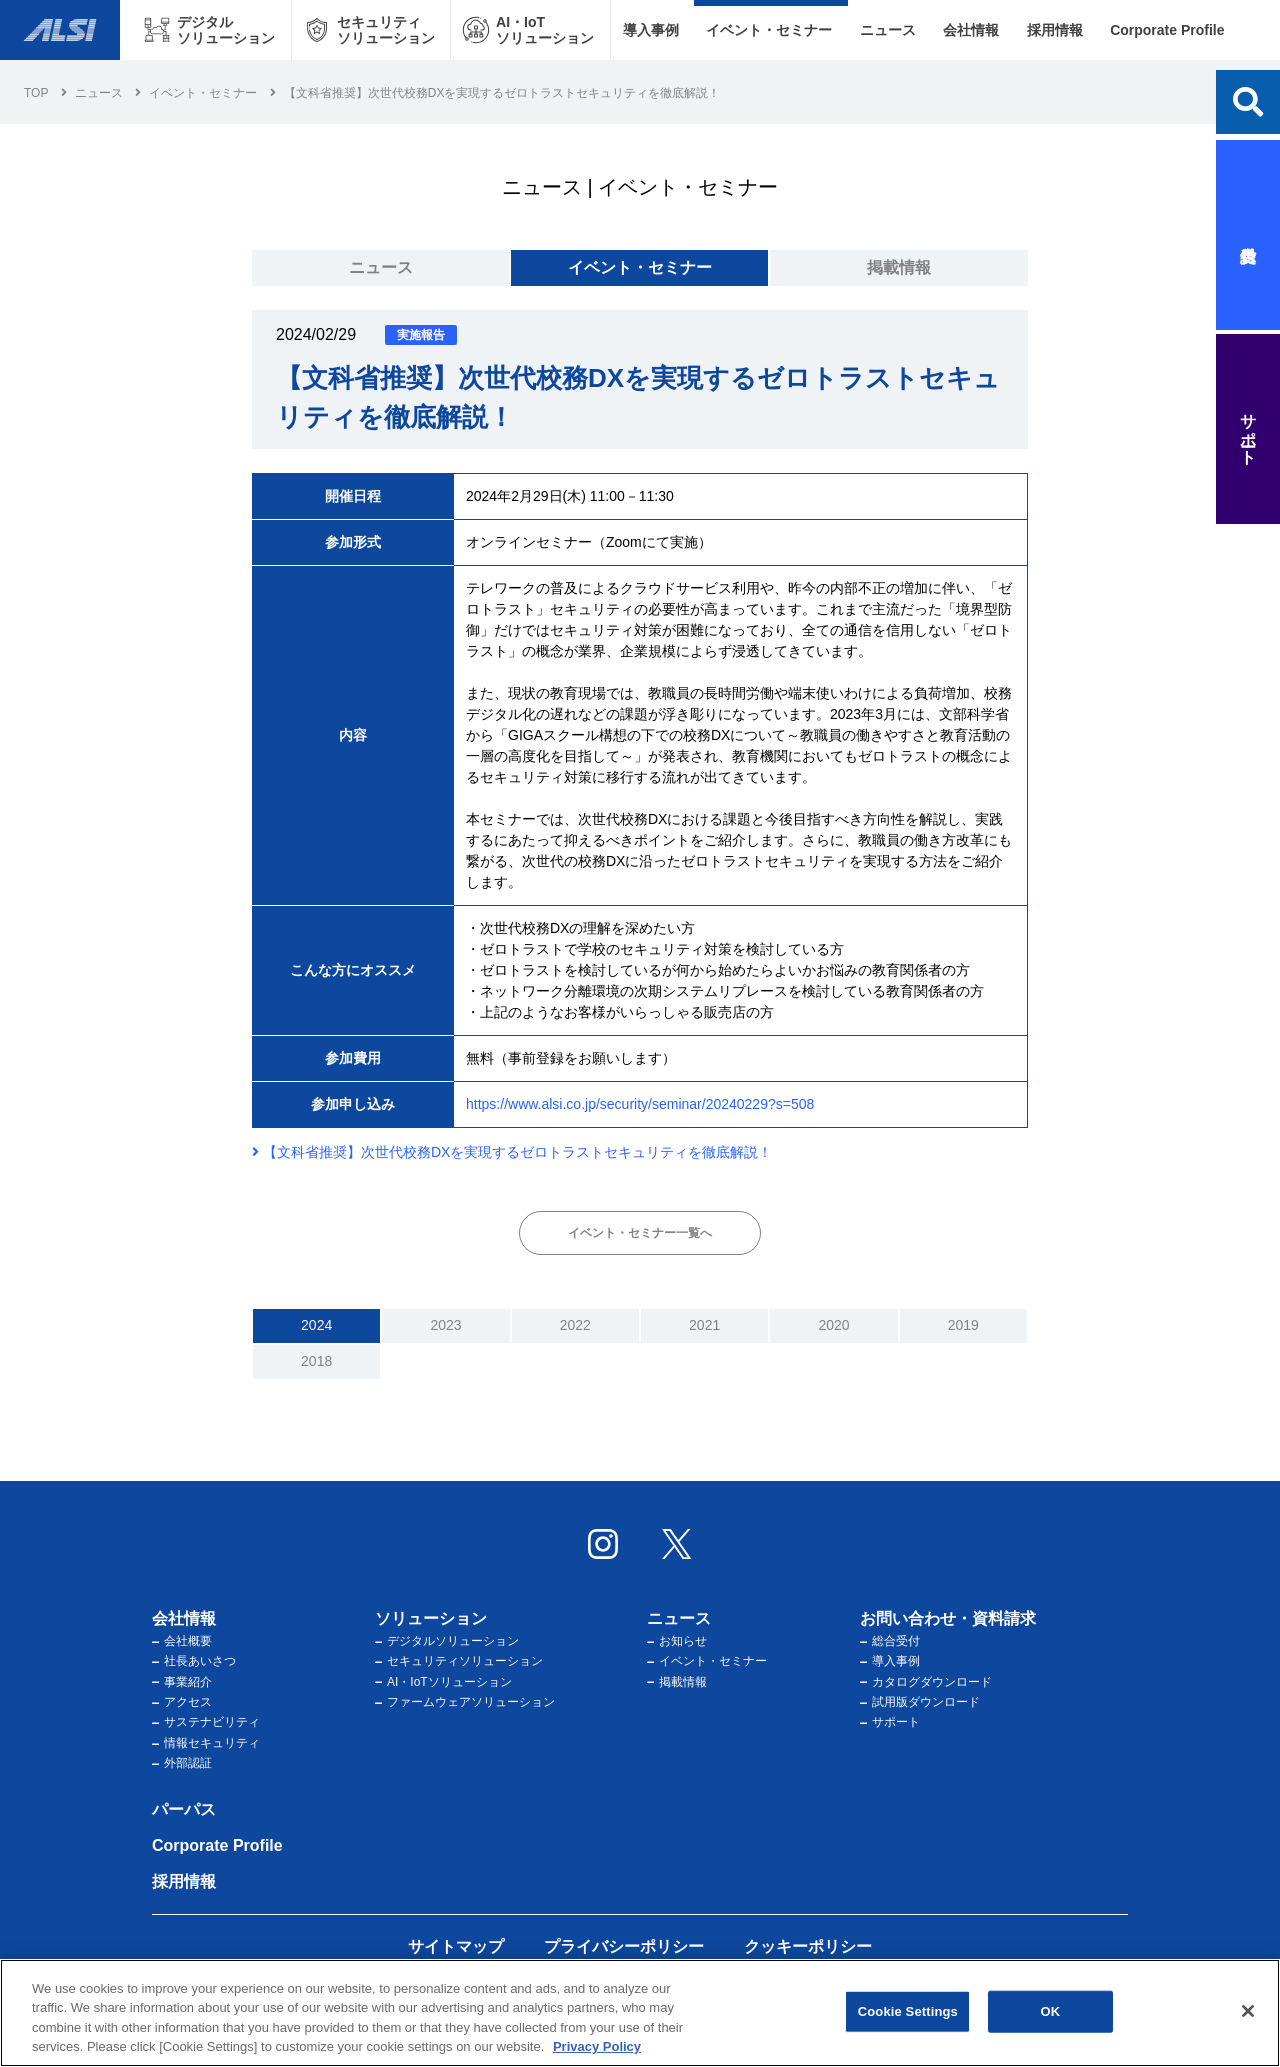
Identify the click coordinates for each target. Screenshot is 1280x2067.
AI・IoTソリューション (443, 1682)
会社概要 (182, 1641)
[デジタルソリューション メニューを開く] (211, 30)
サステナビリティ (206, 1722)
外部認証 (182, 1763)
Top (36, 93)
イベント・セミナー (769, 30)
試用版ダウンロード (920, 1702)
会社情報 (971, 30)
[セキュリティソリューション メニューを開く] (371, 30)
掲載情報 (899, 267)
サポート (890, 1722)
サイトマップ (456, 1946)
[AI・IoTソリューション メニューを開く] (530, 30)
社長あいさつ (194, 1661)
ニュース (888, 30)
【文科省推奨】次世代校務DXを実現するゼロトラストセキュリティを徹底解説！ (512, 1152)
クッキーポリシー (808, 1946)
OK (1050, 2011)
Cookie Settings (908, 2011)
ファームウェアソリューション (465, 1702)
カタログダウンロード (926, 1682)
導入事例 (650, 30)
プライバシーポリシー (624, 1946)
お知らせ (677, 1641)
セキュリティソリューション (459, 1661)
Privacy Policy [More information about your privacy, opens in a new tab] (597, 2047)
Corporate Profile (1167, 30)
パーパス (184, 1809)
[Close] (1248, 2011)
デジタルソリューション (447, 1641)
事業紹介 (182, 1682)
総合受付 (890, 1641)
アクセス (182, 1702)
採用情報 (1055, 30)
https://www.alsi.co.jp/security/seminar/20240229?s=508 (640, 1104)
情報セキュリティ (206, 1743)
